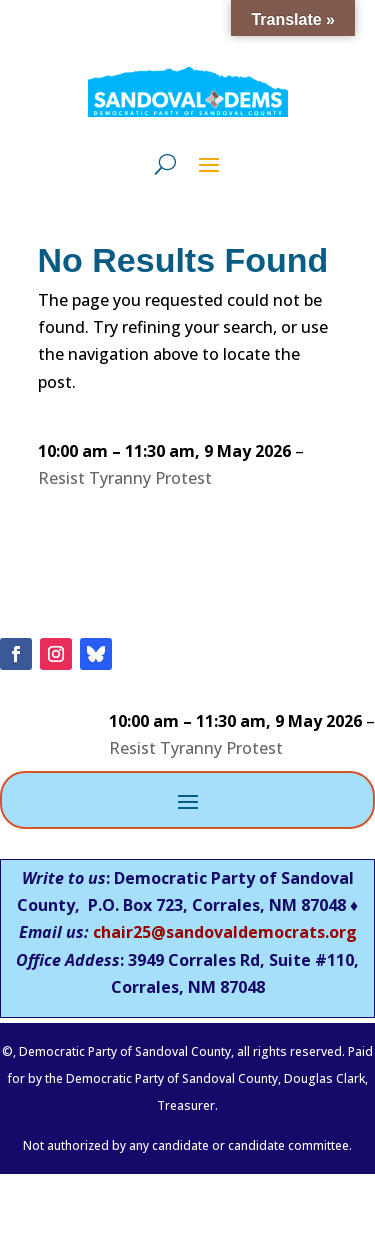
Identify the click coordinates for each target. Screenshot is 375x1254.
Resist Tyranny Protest (125, 478)
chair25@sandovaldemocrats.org (225, 932)
